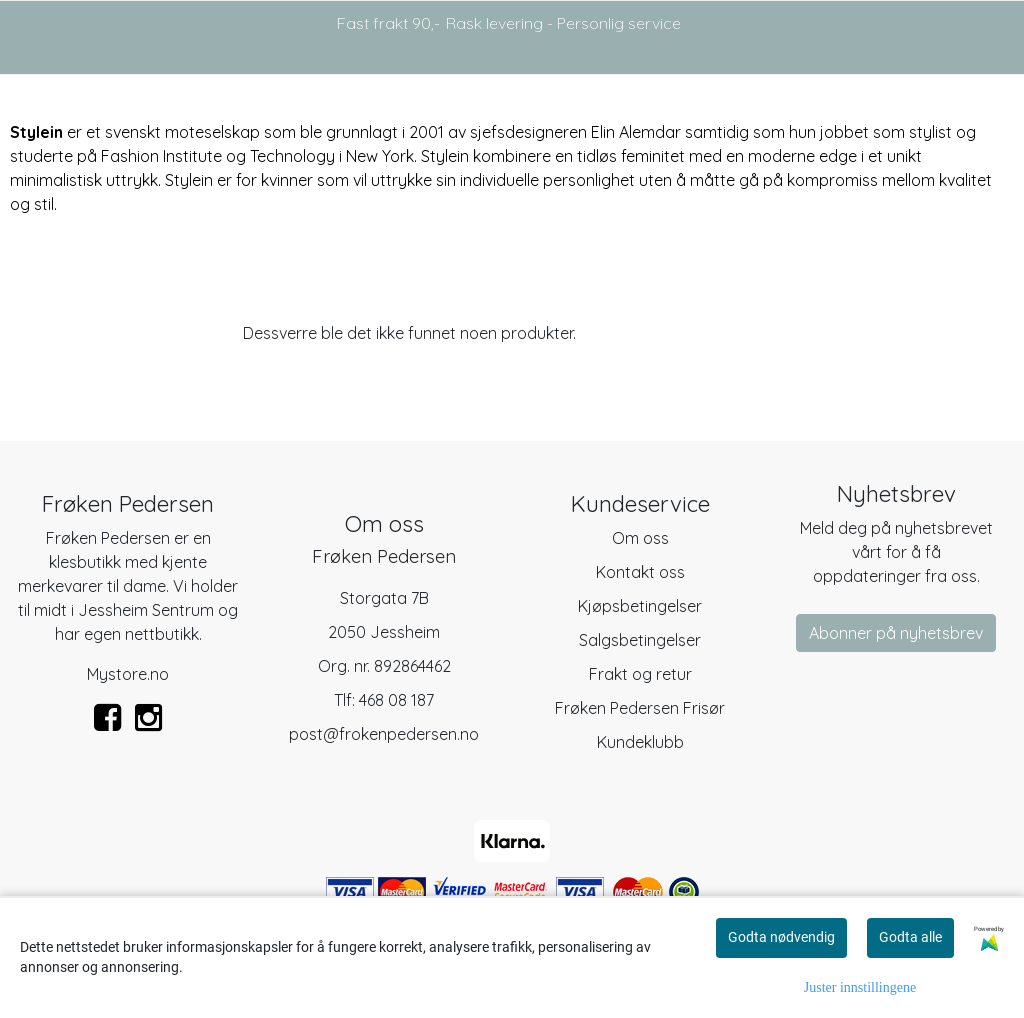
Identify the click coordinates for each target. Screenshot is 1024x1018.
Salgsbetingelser (640, 640)
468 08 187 (396, 700)
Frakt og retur (640, 674)
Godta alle (910, 937)
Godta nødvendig (781, 937)
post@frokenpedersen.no (384, 734)
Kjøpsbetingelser (640, 606)
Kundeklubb (640, 742)
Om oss (640, 538)
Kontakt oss (640, 572)
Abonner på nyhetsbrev (896, 633)
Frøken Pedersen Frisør (640, 708)
